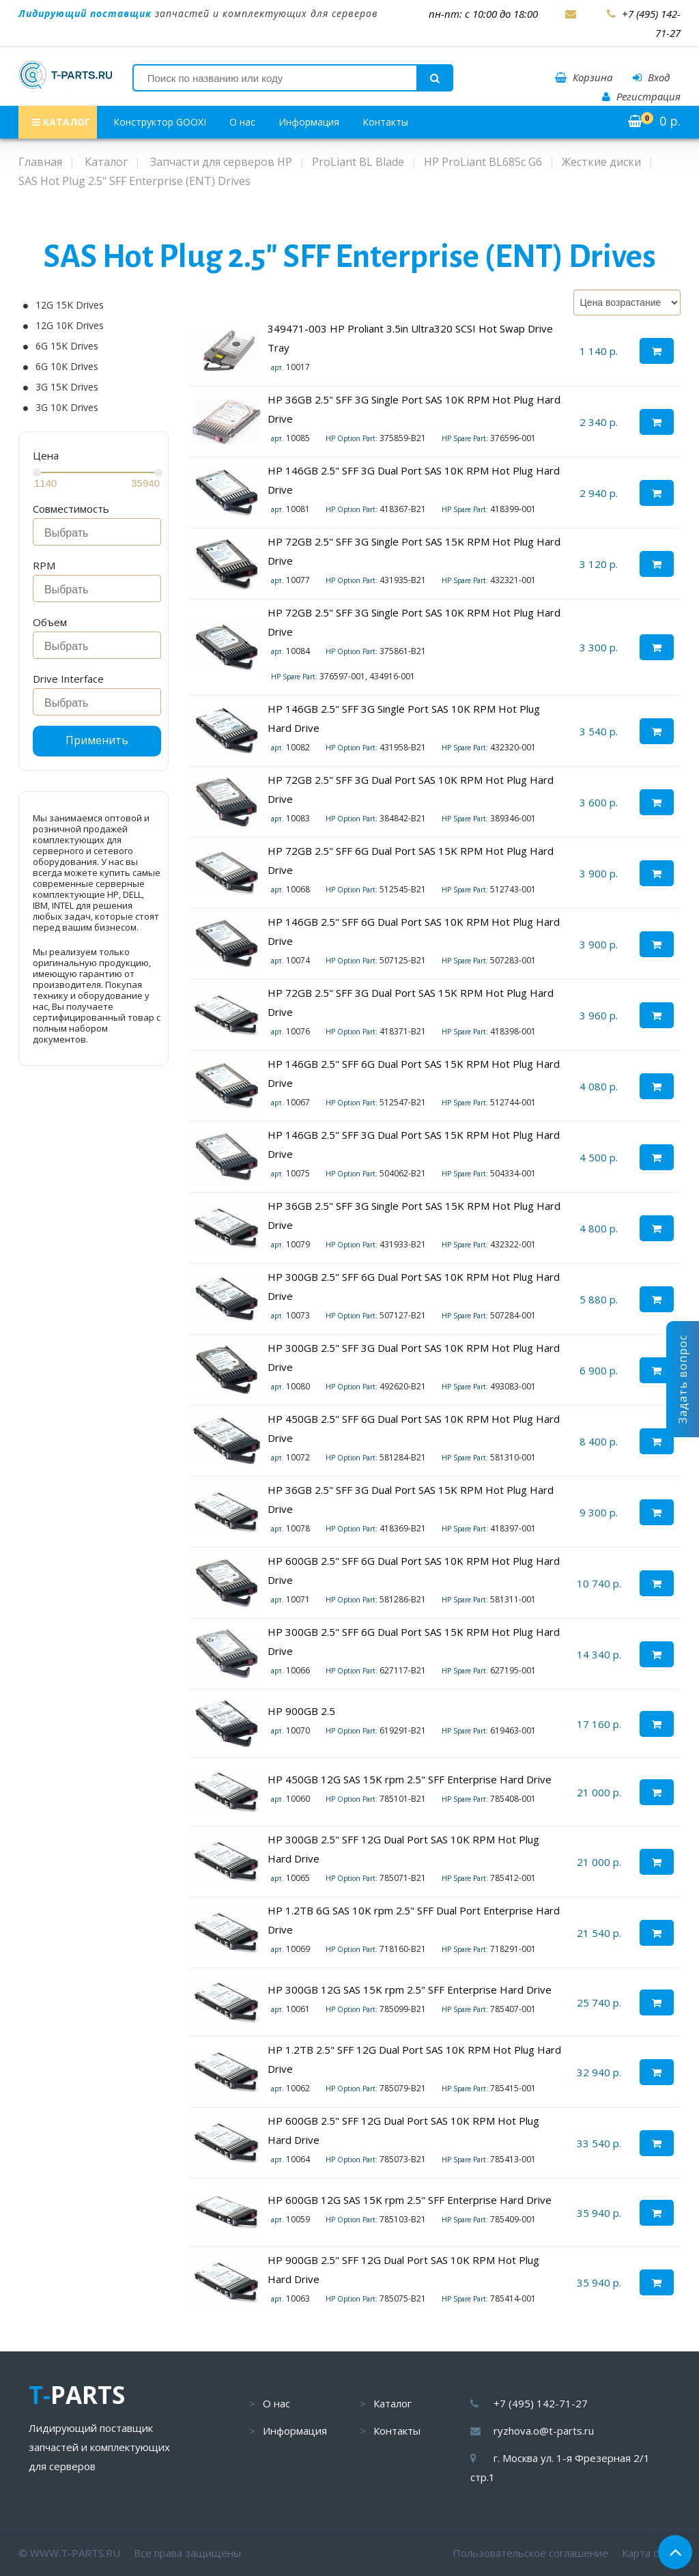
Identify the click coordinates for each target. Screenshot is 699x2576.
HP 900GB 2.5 (301, 1711)
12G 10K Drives (69, 325)
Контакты (385, 121)
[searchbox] (100, 533)
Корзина (583, 77)
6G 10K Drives (66, 366)
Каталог (392, 2403)
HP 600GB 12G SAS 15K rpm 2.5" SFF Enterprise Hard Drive (410, 2200)
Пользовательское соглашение (530, 2553)
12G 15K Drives (69, 305)
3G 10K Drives (66, 407)
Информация (309, 121)
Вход (651, 77)
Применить (97, 740)
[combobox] (97, 532)
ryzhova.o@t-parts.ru (544, 2430)
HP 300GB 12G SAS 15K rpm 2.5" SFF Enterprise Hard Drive (410, 1989)
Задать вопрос (682, 1379)
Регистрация (641, 96)
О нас (242, 121)
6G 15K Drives (66, 346)
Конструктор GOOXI (159, 121)
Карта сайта (651, 2553)
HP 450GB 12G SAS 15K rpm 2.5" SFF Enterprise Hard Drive (410, 1779)
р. (654, 121)
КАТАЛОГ (61, 121)
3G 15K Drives (66, 387)
